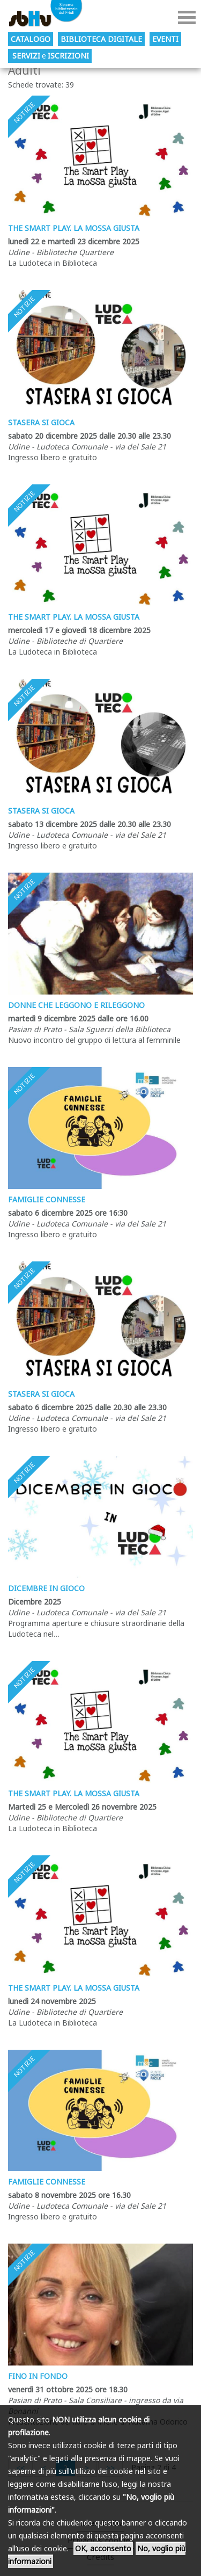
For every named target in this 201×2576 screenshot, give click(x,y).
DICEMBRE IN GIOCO (46, 1588)
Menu (187, 17)
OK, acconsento (103, 2548)
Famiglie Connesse (46, 1199)
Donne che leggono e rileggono (76, 1005)
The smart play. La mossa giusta (73, 228)
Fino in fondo (38, 2376)
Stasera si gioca (41, 422)
